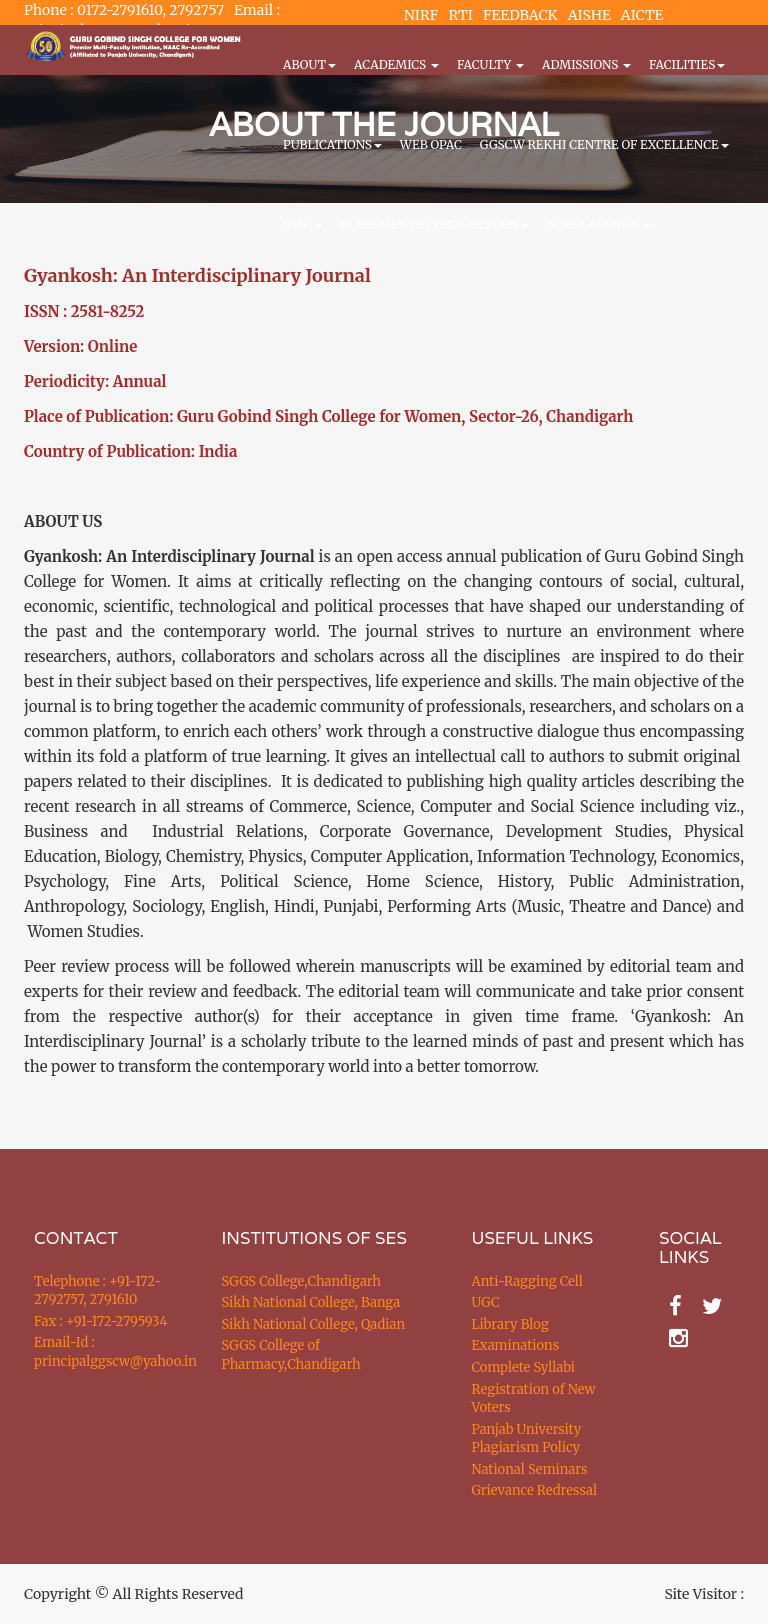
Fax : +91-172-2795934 (100, 1321)
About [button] (309, 64)
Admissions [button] (586, 64)
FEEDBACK (520, 15)
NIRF (421, 15)
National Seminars (530, 1469)
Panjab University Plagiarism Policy (527, 1439)
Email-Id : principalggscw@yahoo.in (103, 1352)
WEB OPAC (431, 144)
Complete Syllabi (524, 1367)
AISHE (589, 15)
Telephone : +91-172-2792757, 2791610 (97, 1291)
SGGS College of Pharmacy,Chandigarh (291, 1355)
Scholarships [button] (598, 224)
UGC (486, 1302)
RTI (460, 15)
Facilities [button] (687, 64)
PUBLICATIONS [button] (332, 144)
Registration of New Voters (534, 1399)
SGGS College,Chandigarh (301, 1281)
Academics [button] (396, 64)
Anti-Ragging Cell (527, 1281)
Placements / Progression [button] (435, 224)
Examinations (516, 1345)
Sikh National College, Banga (311, 1302)
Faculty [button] (490, 64)
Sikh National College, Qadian (314, 1324)
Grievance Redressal (535, 1490)
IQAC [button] (302, 224)
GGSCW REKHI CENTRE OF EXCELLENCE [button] (604, 144)
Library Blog (510, 1324)
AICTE (642, 15)
